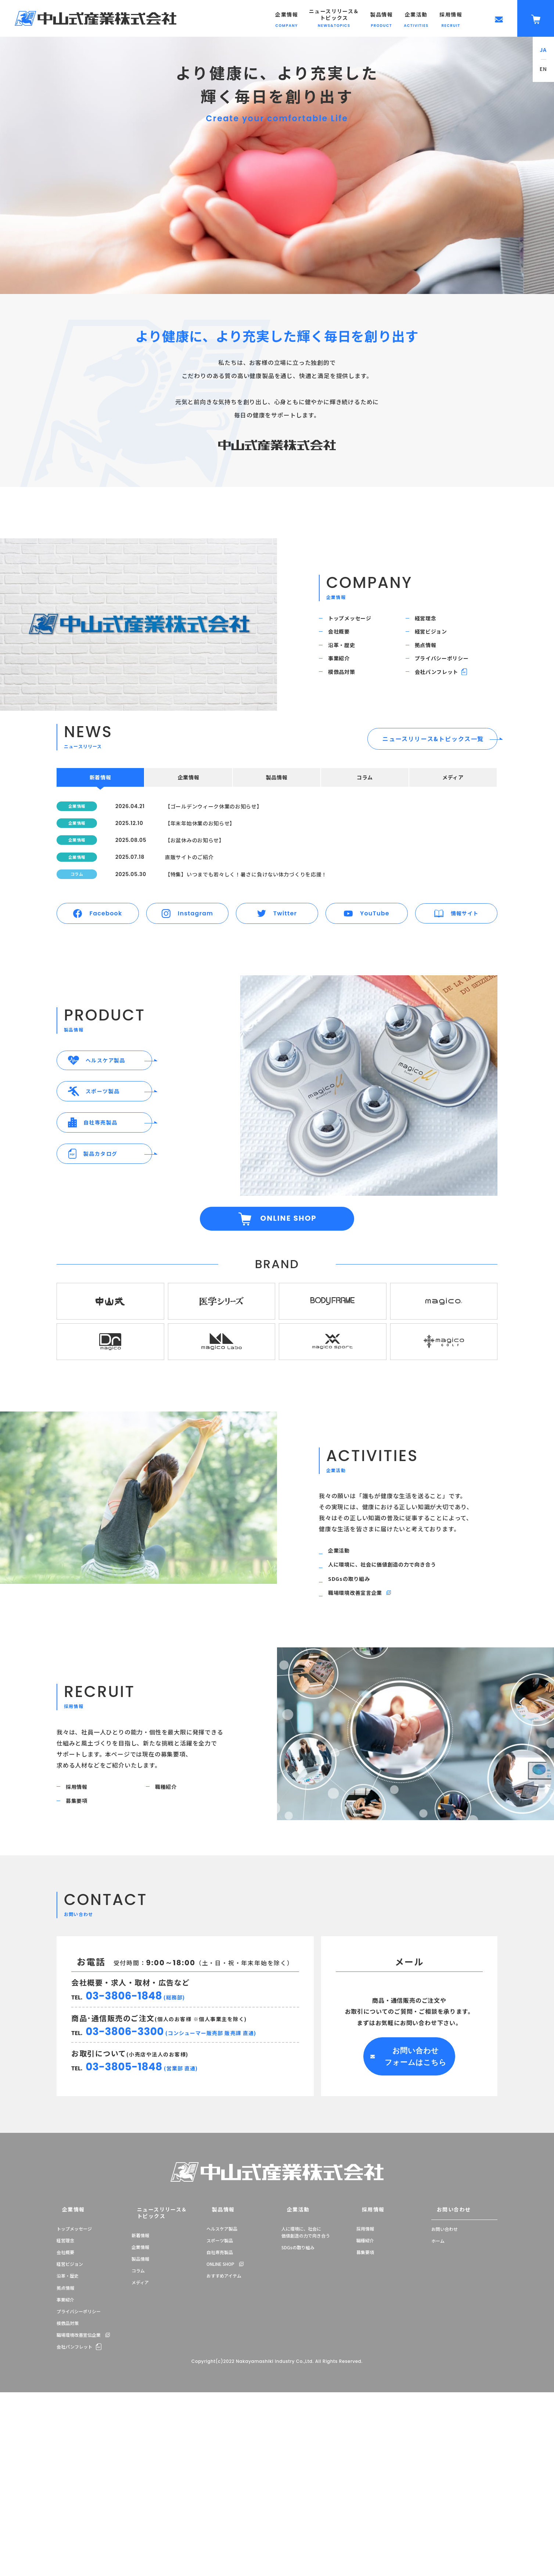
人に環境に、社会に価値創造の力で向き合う (393, 1679)
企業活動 (344, 1659)
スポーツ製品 (219, 2386)
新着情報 (140, 2374)
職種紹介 (171, 1918)
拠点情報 (430, 662)
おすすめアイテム (223, 2422)
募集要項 (81, 1937)
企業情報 (66, 2356)
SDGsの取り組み (355, 1698)
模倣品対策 (347, 703)
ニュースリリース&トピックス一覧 (433, 773)
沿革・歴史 (347, 662)
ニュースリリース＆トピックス (152, 2356)
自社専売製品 (219, 2398)
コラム (138, 2410)
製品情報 (140, 2398)
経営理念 (430, 621)
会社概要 (344, 642)
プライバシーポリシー (449, 682)
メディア (140, 2422)
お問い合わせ (445, 2356)
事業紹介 (344, 682)
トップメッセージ (356, 621)
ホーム (438, 2386)
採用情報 (81, 1918)
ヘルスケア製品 (221, 2374)
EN (543, 68)
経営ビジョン (437, 642)
